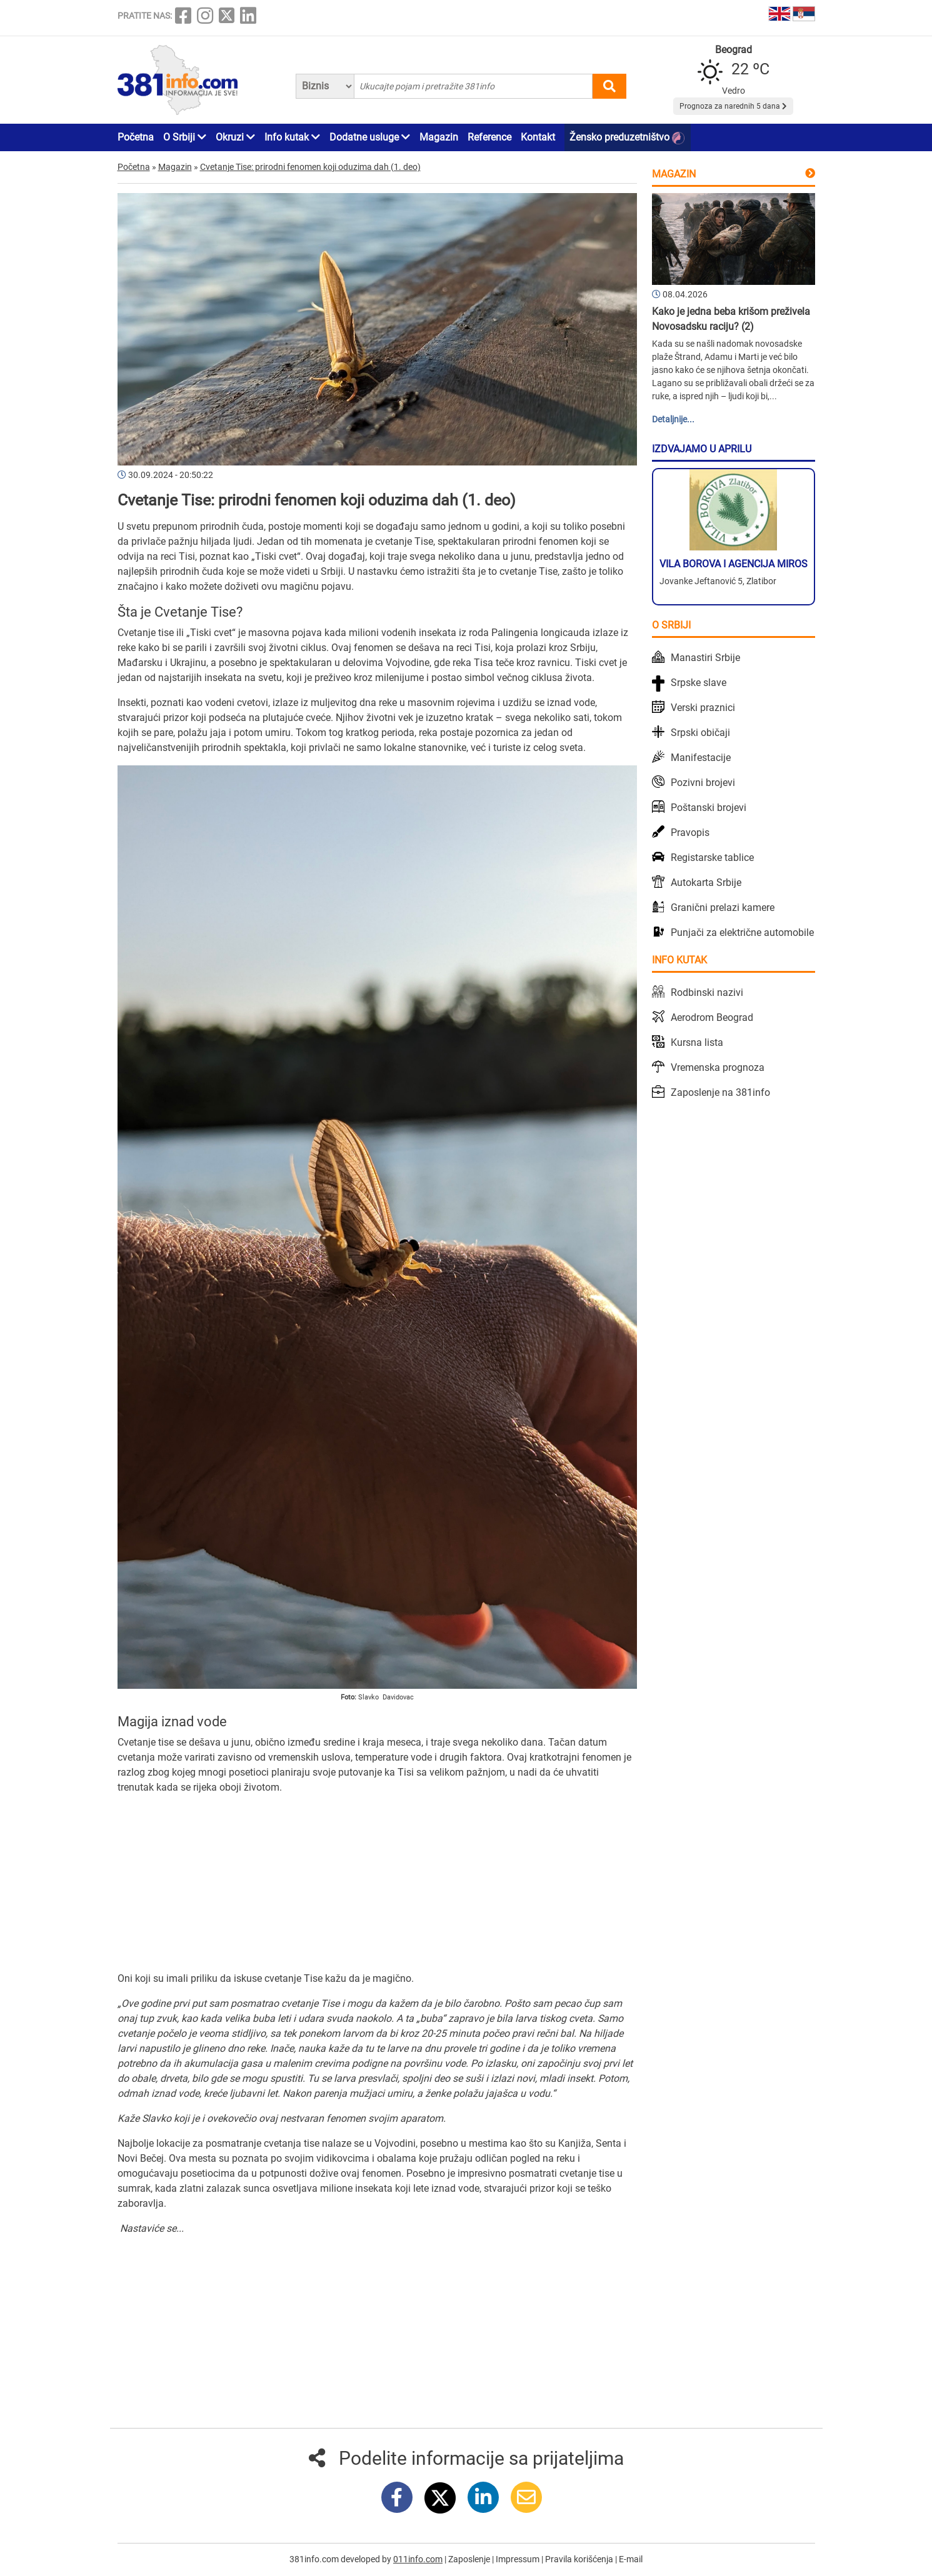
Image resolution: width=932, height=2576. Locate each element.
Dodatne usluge (369, 137)
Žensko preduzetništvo (626, 137)
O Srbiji (184, 137)
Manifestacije (701, 757)
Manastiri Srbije (705, 658)
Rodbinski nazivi (707, 992)
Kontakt (538, 137)
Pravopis (690, 832)
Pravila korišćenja (580, 2559)
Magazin (438, 137)
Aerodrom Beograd (712, 1017)
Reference (489, 137)
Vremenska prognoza (717, 1067)
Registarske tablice (712, 857)
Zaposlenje (470, 2559)
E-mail (631, 2559)
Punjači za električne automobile (742, 932)
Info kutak (292, 137)
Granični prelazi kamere (722, 907)
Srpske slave (698, 683)
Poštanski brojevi (708, 807)
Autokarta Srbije (706, 882)
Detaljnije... (673, 419)
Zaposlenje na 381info (720, 1092)
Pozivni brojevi (703, 782)
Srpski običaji (700, 732)
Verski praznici (703, 708)
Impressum (518, 2559)
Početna (136, 137)
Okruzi (235, 137)
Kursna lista (697, 1042)
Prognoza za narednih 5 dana (733, 106)
